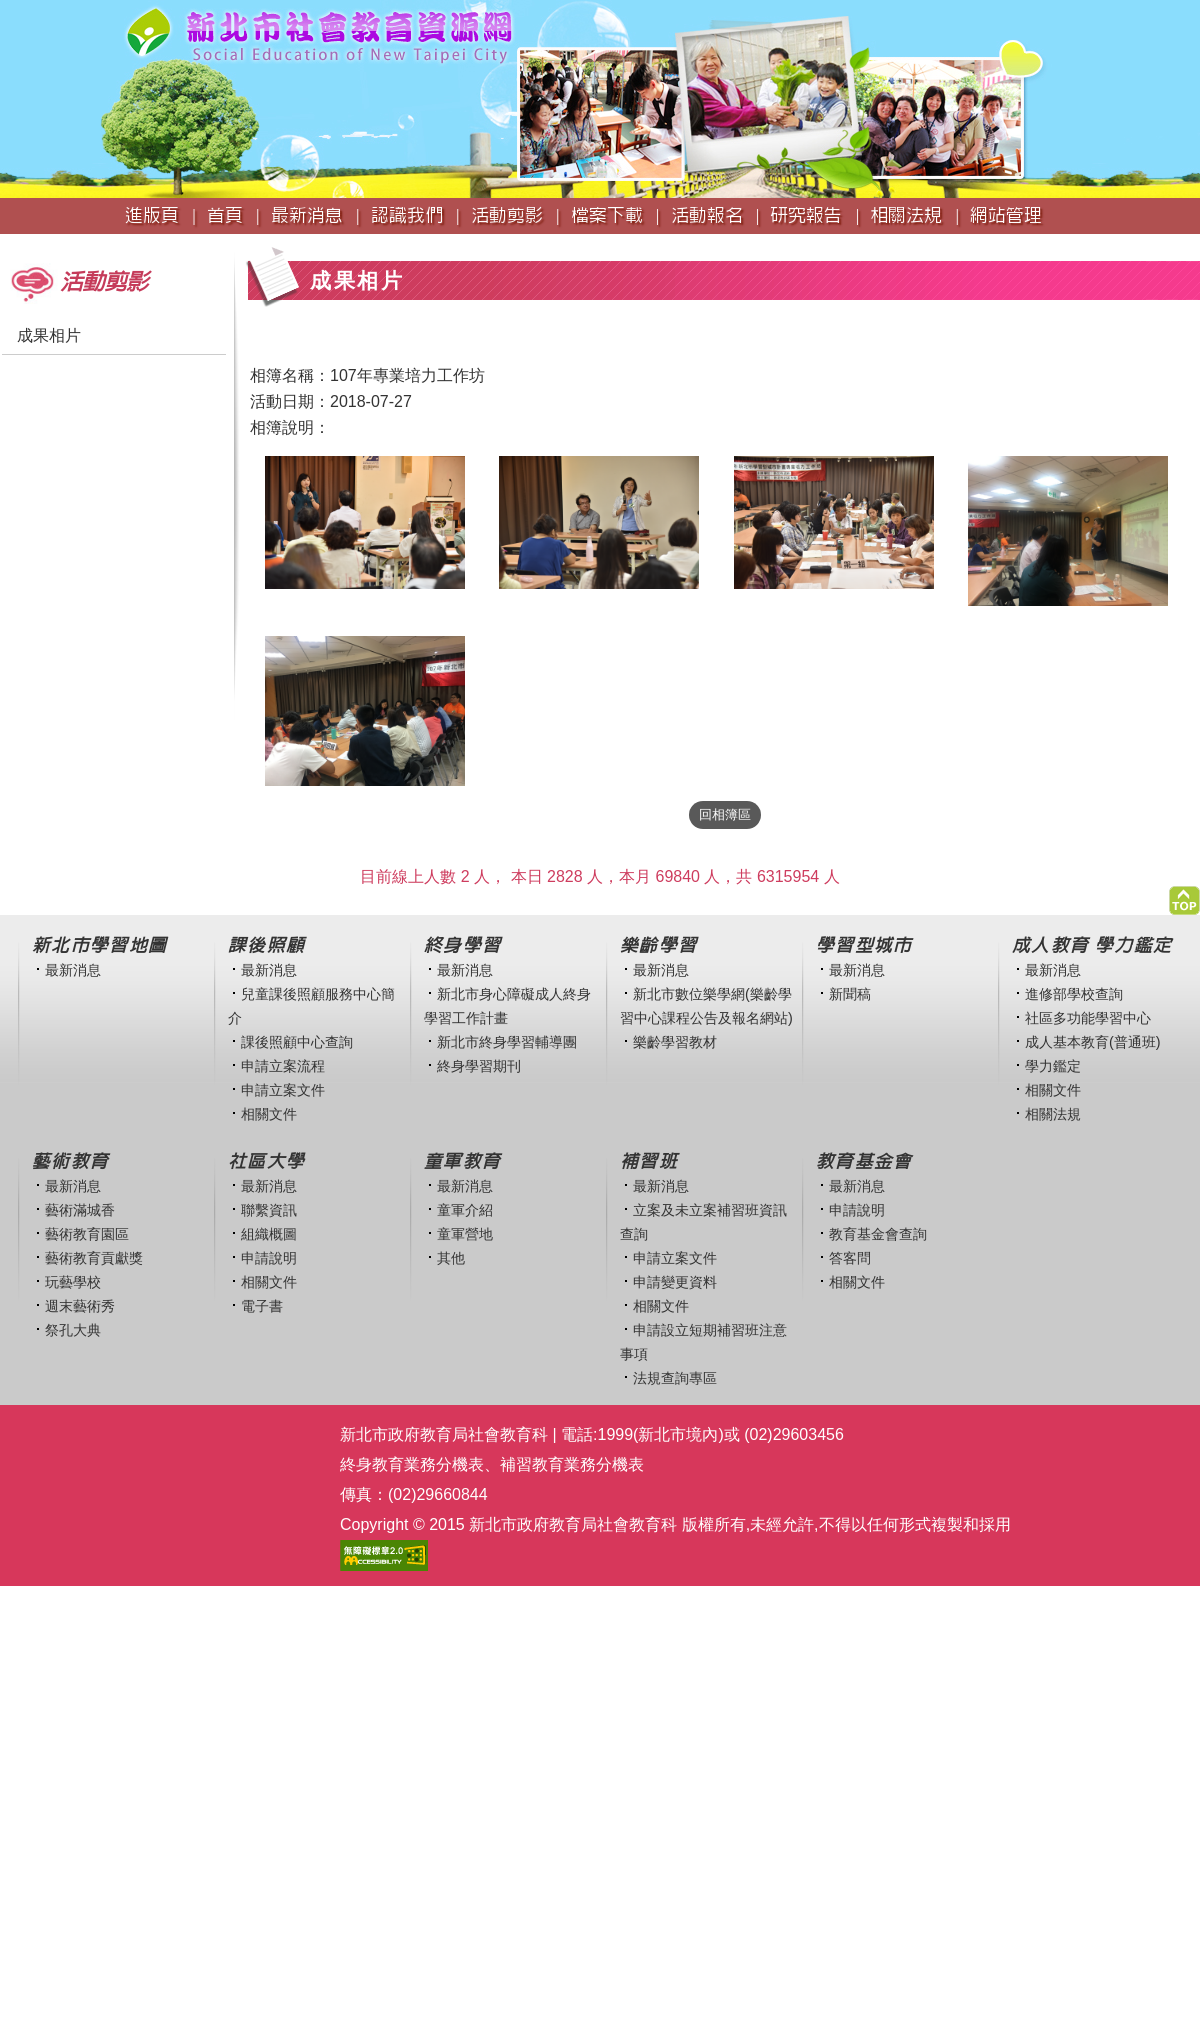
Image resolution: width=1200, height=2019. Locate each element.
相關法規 (1053, 1114)
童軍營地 (465, 1234)
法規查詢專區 (675, 1378)
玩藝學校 (73, 1282)
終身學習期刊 (479, 1066)
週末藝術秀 (80, 1306)
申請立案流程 (283, 1066)
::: (6, 243)
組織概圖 (269, 1234)
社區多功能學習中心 (1088, 1018)
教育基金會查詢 (878, 1234)
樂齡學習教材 (675, 1042)
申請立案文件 (283, 1090)
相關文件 (269, 1114)
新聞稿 (850, 994)
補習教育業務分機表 (572, 1464)
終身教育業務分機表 (412, 1464)
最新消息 (73, 970)
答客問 (850, 1258)
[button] (1184, 895)
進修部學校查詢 (1074, 994)
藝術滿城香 (80, 1210)
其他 (451, 1258)
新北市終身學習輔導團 (507, 1042)
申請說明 (269, 1258)
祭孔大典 (73, 1330)
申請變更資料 (675, 1282)
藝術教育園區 (87, 1234)
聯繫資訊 (269, 1210)
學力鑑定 (1053, 1066)
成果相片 (49, 335)
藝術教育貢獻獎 (94, 1258)
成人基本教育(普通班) (1093, 1042)
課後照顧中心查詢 (297, 1042)
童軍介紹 (465, 1210)
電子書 (262, 1306)
